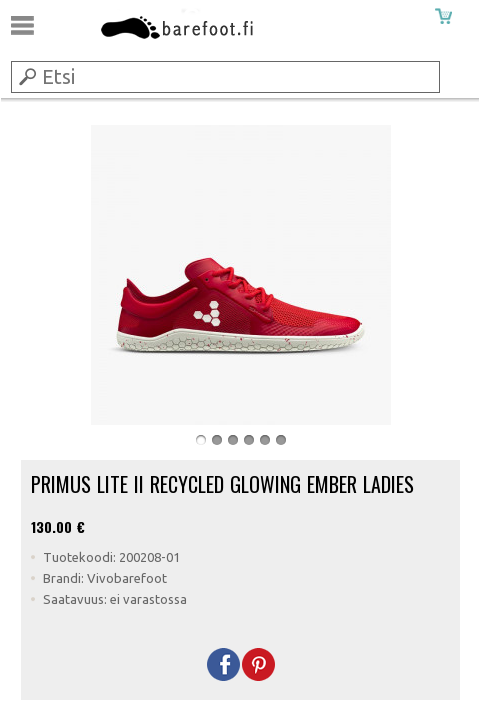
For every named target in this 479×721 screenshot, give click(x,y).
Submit (26, 76)
